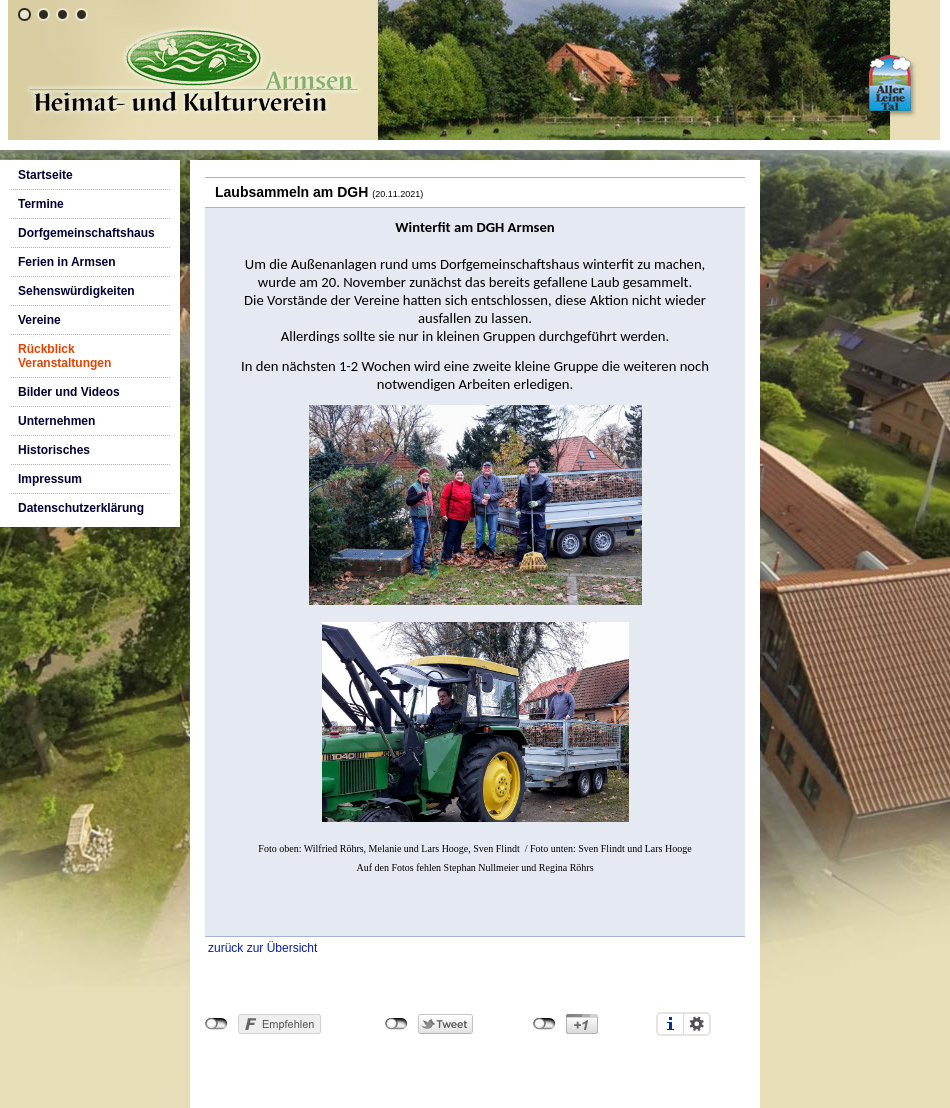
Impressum (50, 479)
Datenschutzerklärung (81, 508)
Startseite (45, 175)
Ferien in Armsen (67, 262)
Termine (41, 204)
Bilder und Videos (69, 392)
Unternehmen (56, 421)
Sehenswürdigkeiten (76, 291)
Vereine (39, 320)
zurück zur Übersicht (262, 948)
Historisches (54, 450)
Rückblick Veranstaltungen (64, 356)
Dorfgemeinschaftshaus (86, 233)
